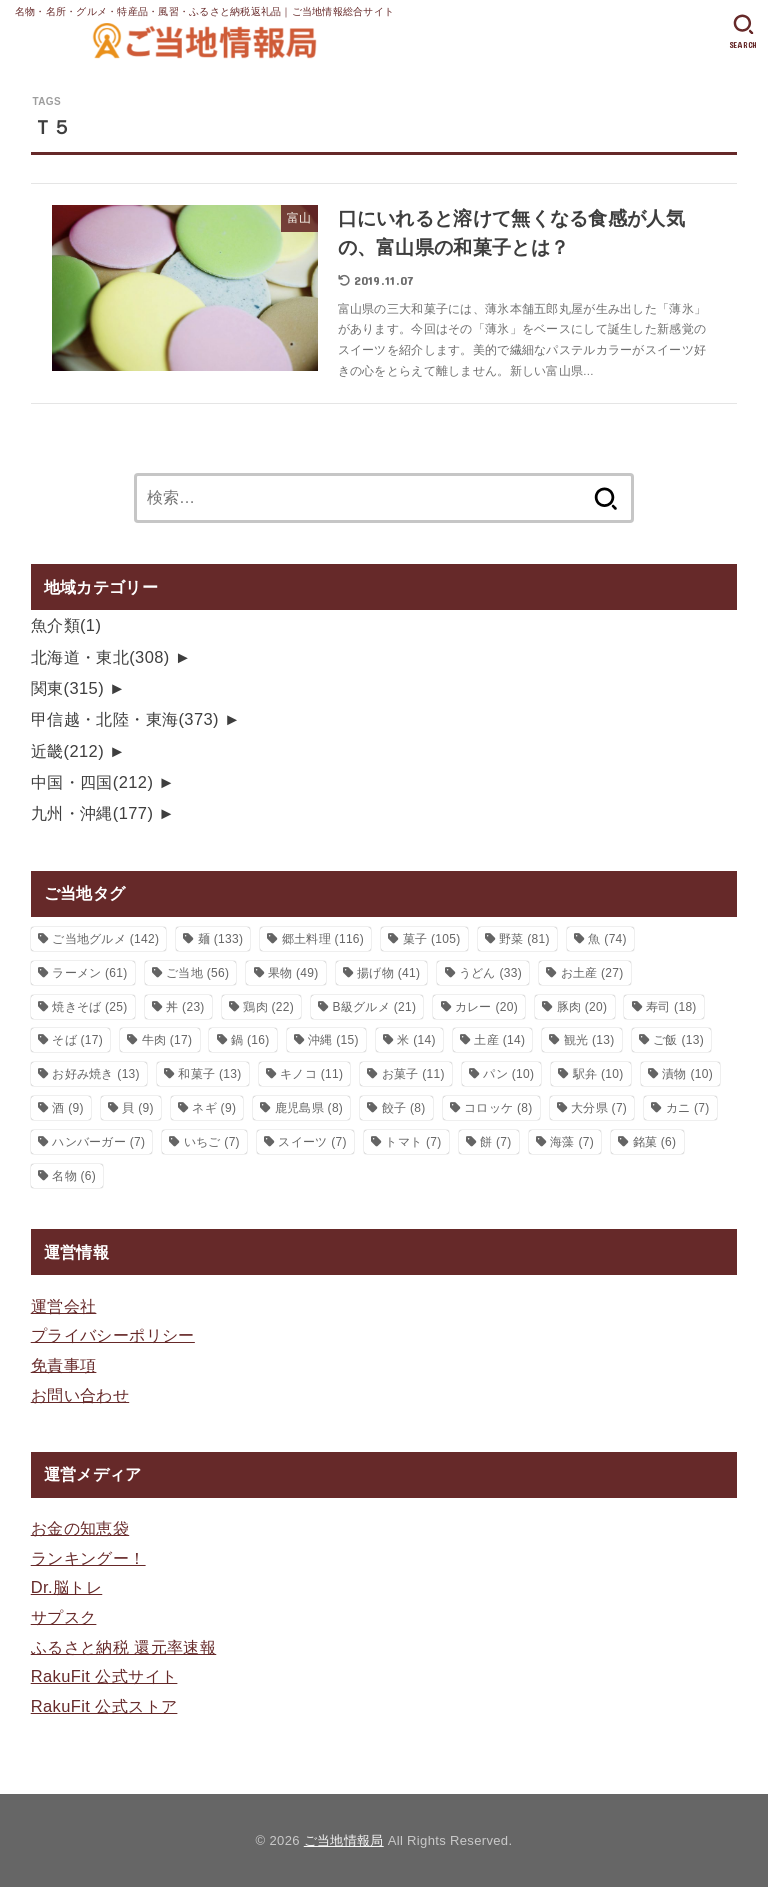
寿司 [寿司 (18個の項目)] (671, 1007)
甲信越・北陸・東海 (125, 719)
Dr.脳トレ (67, 1587)
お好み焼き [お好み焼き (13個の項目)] (96, 1074)
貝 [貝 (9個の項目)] (138, 1108)
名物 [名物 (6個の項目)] (74, 1176)
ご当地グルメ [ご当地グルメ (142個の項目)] (105, 939)
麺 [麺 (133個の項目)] (220, 939)
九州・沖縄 (92, 813)
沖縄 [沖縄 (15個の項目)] (333, 1040)
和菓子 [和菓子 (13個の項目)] (209, 1074)
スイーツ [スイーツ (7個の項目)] (312, 1142)
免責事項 (64, 1365)
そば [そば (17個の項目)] (77, 1040)
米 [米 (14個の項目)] (416, 1040)
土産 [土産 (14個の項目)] (499, 1040)
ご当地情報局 (344, 1840)
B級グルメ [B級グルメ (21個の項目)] (375, 1007)
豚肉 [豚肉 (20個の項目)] (582, 1007)
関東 (67, 688)
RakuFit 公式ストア (104, 1706)
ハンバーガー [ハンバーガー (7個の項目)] (98, 1142)
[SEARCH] (743, 32)
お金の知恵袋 (80, 1528)
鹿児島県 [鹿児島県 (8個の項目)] (309, 1108)
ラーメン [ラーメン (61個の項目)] (89, 973)
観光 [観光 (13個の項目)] (589, 1040)
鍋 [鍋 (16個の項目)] (250, 1040)
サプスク (64, 1617)
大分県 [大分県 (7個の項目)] (599, 1108)
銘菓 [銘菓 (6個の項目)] (655, 1142)
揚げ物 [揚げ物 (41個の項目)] (388, 973)
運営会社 (64, 1306)
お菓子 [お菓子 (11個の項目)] (413, 1074)
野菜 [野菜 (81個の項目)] (524, 939)
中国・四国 (92, 782)
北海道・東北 (100, 657)
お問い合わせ (80, 1395)
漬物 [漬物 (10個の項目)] (687, 1074)
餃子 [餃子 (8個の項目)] (404, 1108)
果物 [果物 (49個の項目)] (293, 973)
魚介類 (66, 625)
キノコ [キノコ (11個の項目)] (311, 1074)
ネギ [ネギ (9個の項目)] (214, 1108)
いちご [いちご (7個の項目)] (212, 1142)
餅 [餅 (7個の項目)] (496, 1142)
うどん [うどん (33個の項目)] (490, 973)
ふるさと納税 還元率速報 (124, 1647)
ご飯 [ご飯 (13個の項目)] (678, 1040)
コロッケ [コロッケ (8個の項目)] (498, 1108)
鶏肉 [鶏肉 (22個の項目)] (268, 1007)
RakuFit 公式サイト (104, 1676)
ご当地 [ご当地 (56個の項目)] (197, 973)
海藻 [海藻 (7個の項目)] (572, 1142)
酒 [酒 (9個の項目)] (68, 1108)
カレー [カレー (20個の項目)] (486, 1007)
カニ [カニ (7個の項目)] (688, 1108)
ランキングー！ (88, 1558)
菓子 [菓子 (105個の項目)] (432, 939)
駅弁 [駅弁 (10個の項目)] (598, 1074)
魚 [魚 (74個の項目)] (607, 939)
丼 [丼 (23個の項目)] (185, 1007)
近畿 (67, 751)
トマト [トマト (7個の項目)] (413, 1142)
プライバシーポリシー (113, 1335)
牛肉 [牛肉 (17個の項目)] (167, 1040)
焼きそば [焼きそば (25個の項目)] (89, 1007)
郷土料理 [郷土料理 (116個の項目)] (323, 939)
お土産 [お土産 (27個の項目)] (592, 973)
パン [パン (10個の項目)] (508, 1074)
